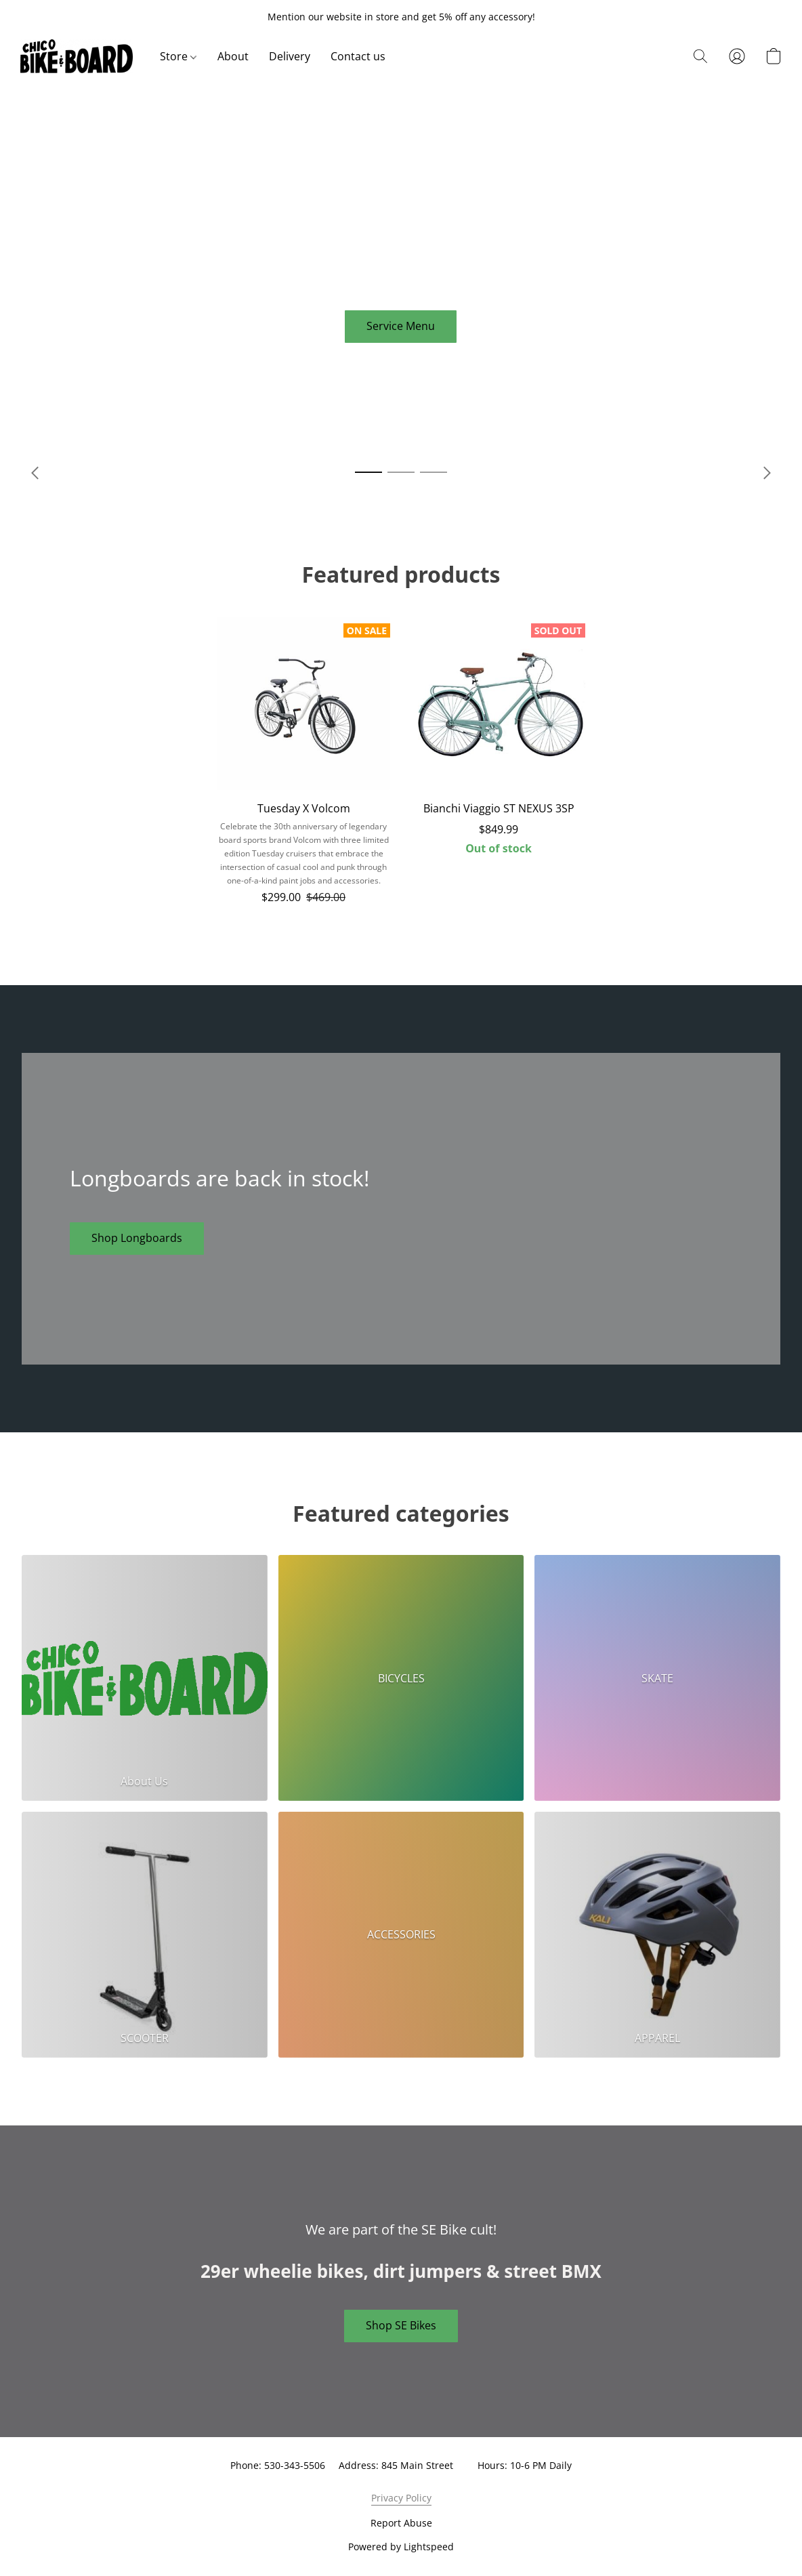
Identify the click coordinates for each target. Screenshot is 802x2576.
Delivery (289, 56)
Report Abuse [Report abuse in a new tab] (401, 2522)
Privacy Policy (401, 2497)
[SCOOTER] (145, 1935)
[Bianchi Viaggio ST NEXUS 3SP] (498, 767)
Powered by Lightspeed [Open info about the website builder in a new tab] (401, 2546)
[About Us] (145, 1678)
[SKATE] (657, 1678)
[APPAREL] (657, 1935)
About (233, 56)
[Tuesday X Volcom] (303, 767)
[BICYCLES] (401, 1678)
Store (178, 56)
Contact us (358, 56)
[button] (76, 56)
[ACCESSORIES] (401, 1935)
